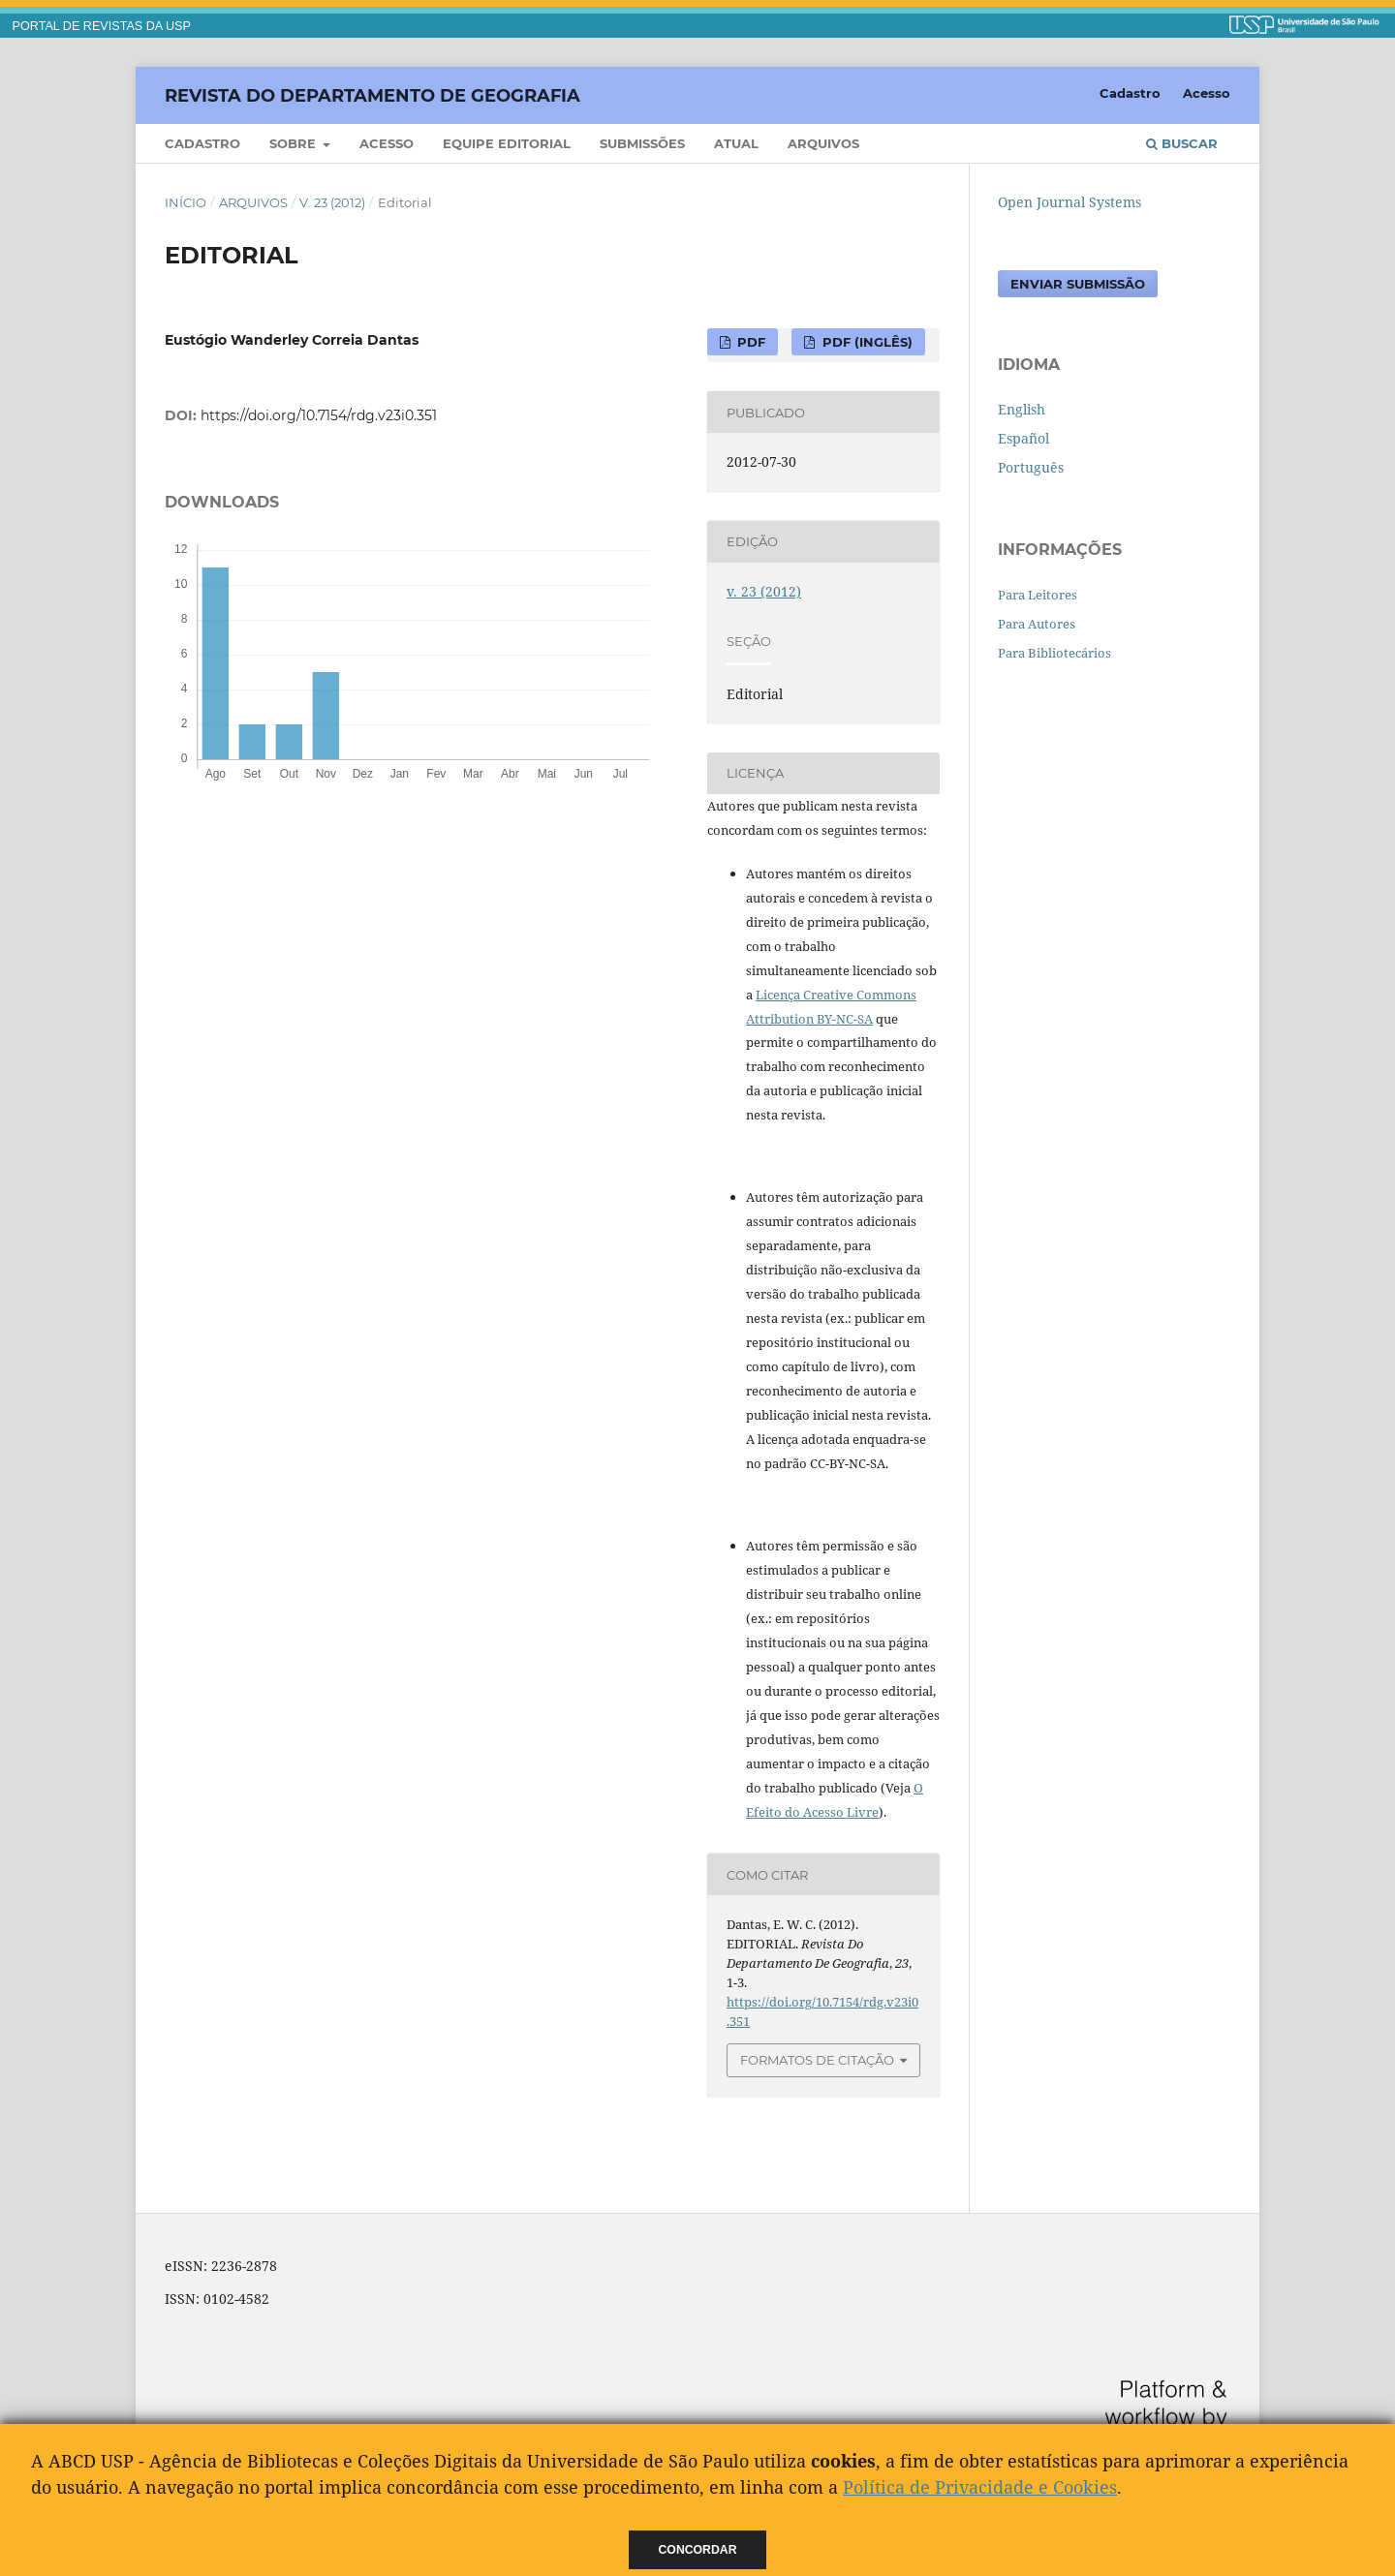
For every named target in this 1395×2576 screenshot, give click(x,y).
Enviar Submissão (1077, 283)
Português (1031, 467)
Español (1023, 438)
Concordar (698, 2550)
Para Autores (1036, 623)
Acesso (386, 143)
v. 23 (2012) (332, 202)
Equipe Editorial (507, 143)
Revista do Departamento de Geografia (372, 95)
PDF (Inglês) (866, 342)
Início (185, 202)
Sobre (294, 143)
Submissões (642, 143)
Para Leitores (1037, 594)
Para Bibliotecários (1054, 652)
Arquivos (823, 143)
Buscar (1182, 143)
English (1021, 409)
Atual (736, 143)
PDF (749, 342)
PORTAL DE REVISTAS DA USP (102, 26)
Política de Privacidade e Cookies (980, 2487)
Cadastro (202, 143)
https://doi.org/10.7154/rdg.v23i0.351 (319, 415)
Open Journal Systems (1069, 202)
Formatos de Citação (817, 2060)
